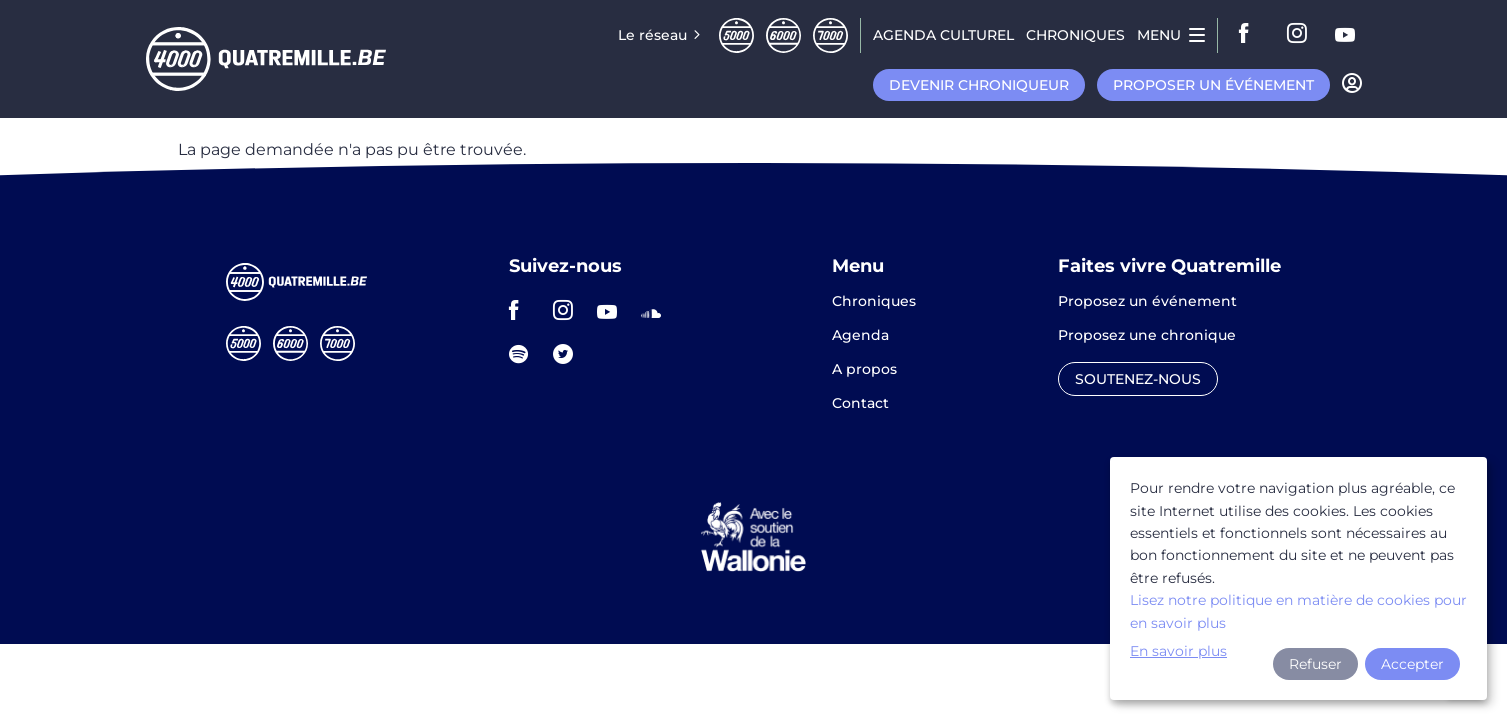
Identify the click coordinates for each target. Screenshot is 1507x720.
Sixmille (783, 35)
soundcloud (657, 310)
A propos (864, 370)
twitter (569, 354)
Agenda (860, 336)
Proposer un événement (1213, 85)
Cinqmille (736, 35)
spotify (525, 354)
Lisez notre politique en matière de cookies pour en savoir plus (1298, 611)
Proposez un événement (1147, 302)
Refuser (1315, 664)
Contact (860, 403)
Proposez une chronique (1147, 336)
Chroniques (874, 302)
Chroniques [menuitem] (1075, 35)
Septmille (830, 35)
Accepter (1412, 664)
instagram (1298, 35)
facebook (1250, 35)
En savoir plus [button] (1178, 651)
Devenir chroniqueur (979, 85)
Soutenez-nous (1138, 379)
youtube (1346, 35)
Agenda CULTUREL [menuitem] (943, 35)
